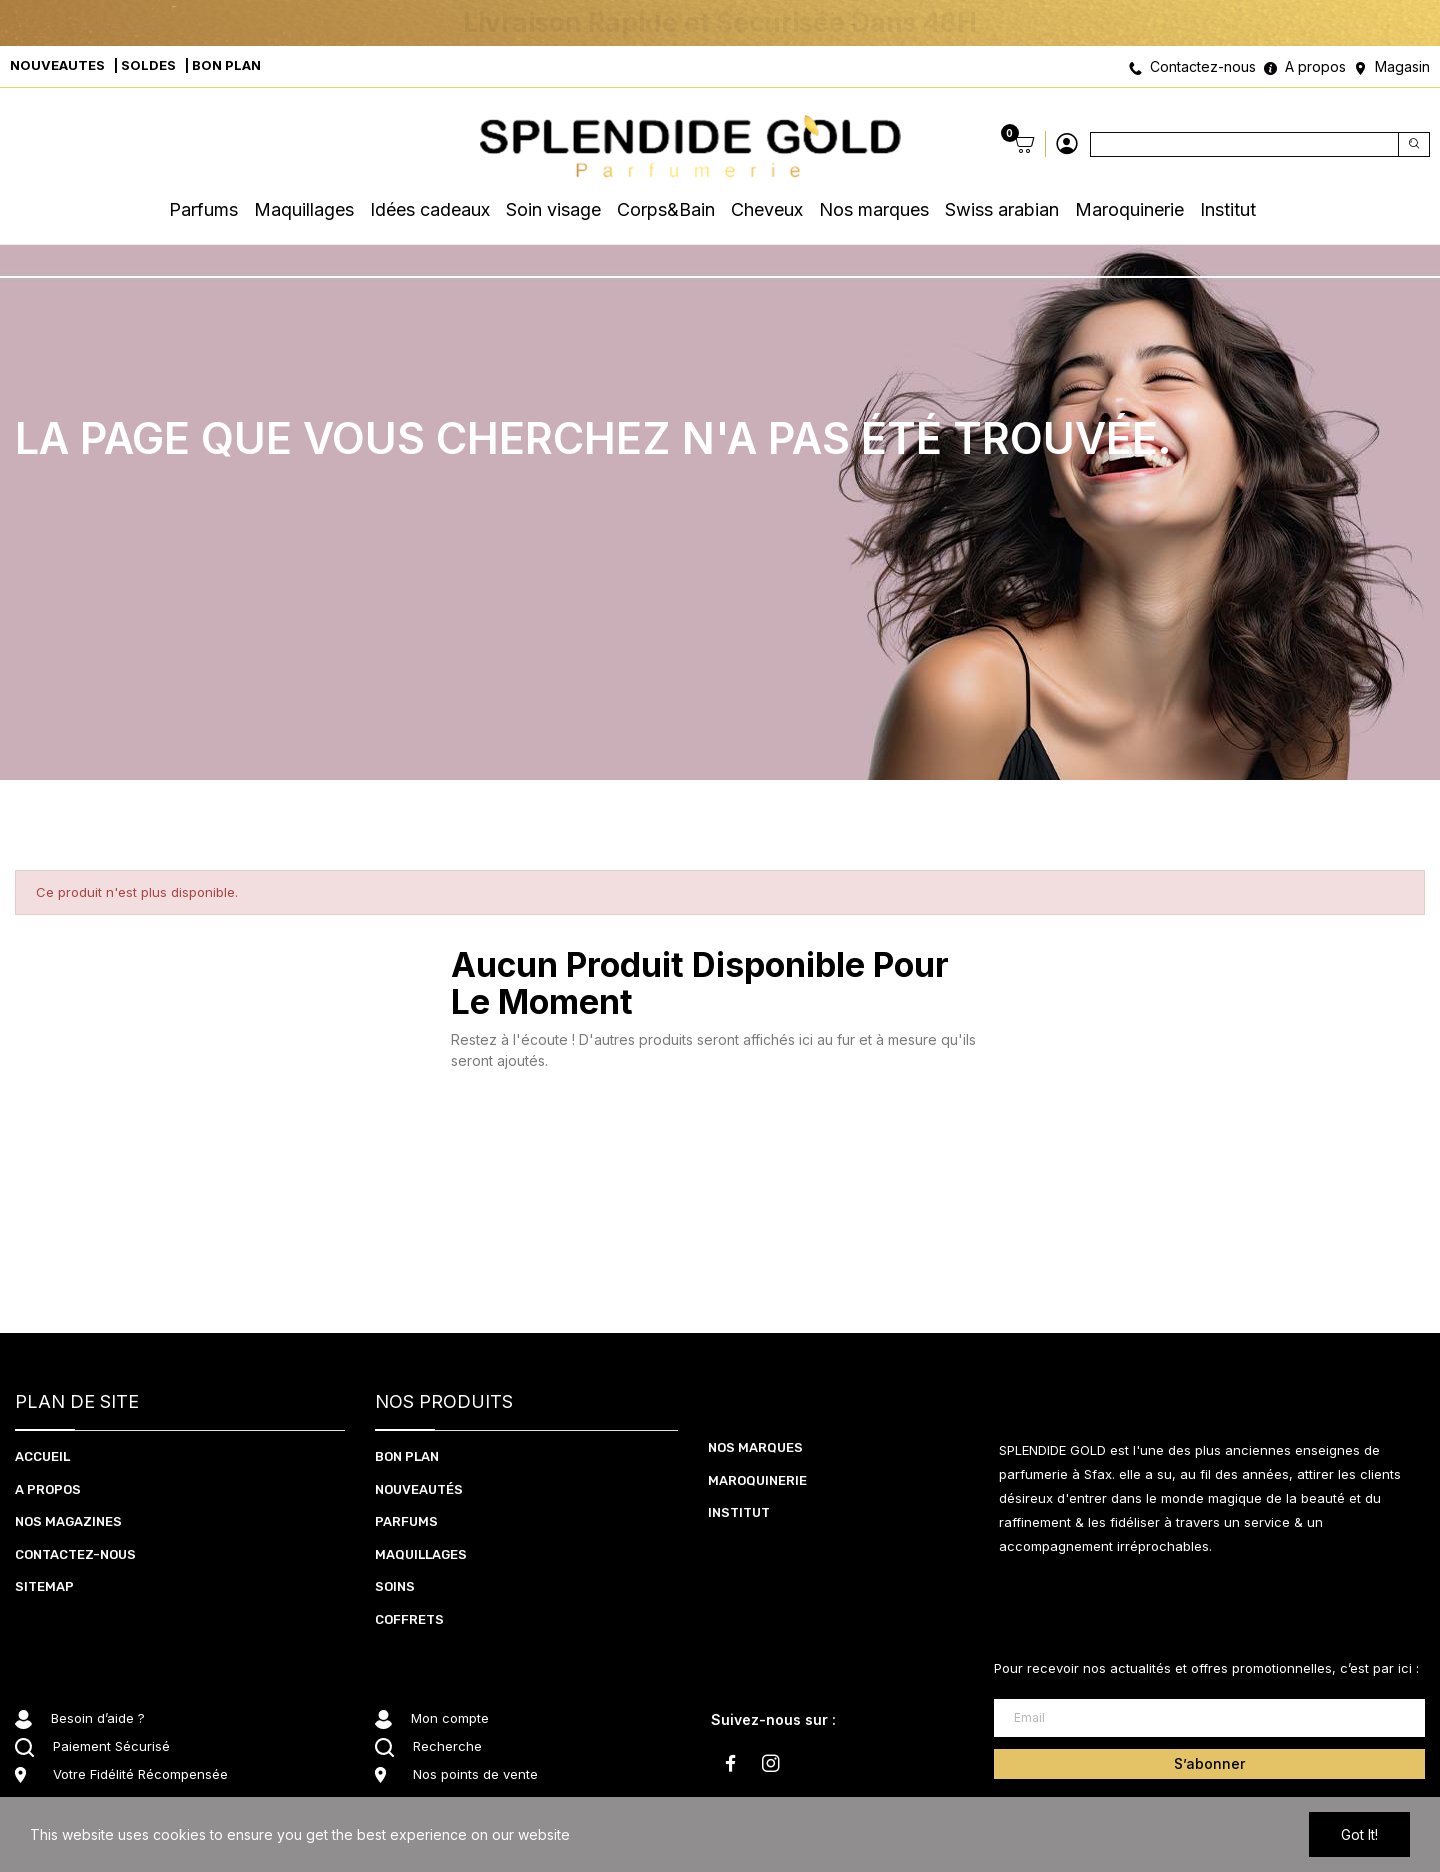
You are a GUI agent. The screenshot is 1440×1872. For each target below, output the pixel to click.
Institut (739, 1512)
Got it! (1359, 1834)
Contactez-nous (1203, 66)
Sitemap (44, 1586)
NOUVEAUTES (57, 65)
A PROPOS (48, 1489)
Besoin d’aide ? (98, 1718)
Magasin (1402, 66)
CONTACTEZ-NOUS (75, 1554)
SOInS (395, 1586)
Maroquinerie (757, 1480)
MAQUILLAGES (421, 1554)
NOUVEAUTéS (419, 1489)
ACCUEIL (42, 1456)
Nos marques (755, 1447)
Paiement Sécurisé (111, 1746)
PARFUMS (406, 1521)
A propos (1315, 66)
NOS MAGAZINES (68, 1521)
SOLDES (148, 65)
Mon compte (450, 1718)
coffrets (409, 1619)
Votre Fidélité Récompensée (140, 1774)
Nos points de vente (475, 1774)
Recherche (447, 1746)
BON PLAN (226, 65)
